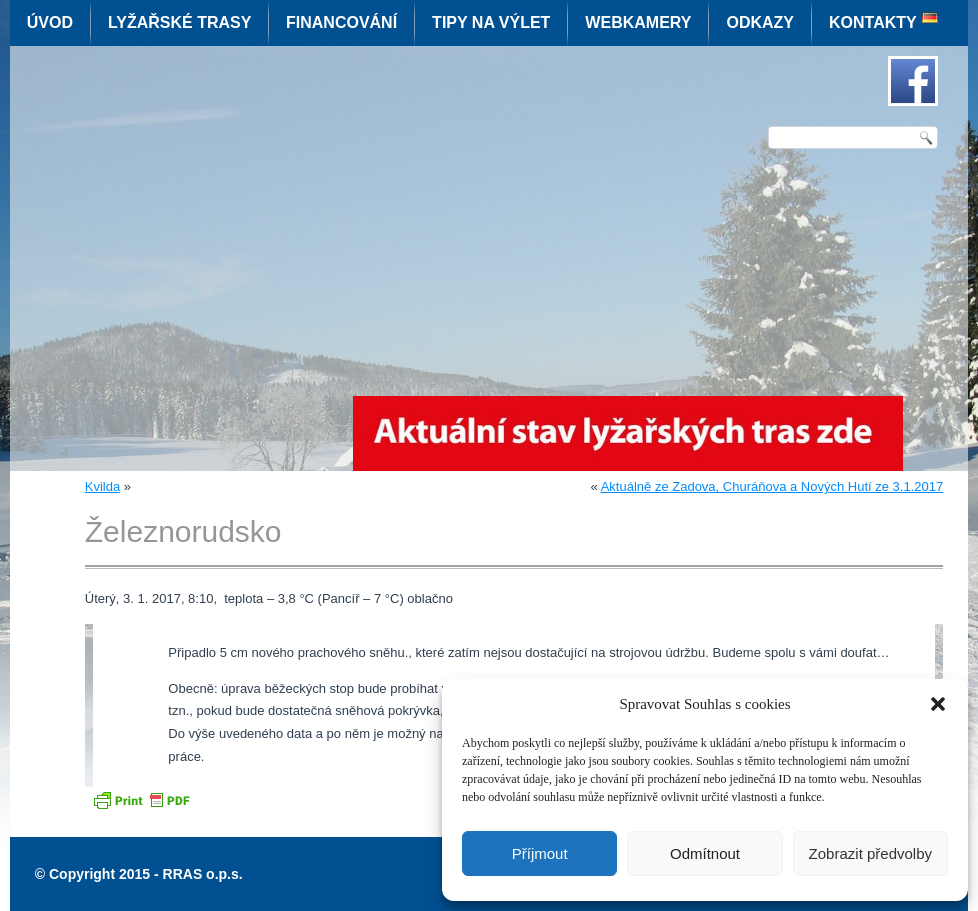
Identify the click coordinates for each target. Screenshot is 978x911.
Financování (341, 22)
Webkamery (638, 22)
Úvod (50, 22)
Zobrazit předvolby (870, 853)
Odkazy (760, 22)
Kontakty (873, 22)
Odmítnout (705, 853)
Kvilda (102, 486)
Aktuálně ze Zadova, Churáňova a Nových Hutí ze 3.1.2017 (772, 486)
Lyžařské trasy (179, 22)
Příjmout (540, 853)
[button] (938, 704)
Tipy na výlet (491, 22)
